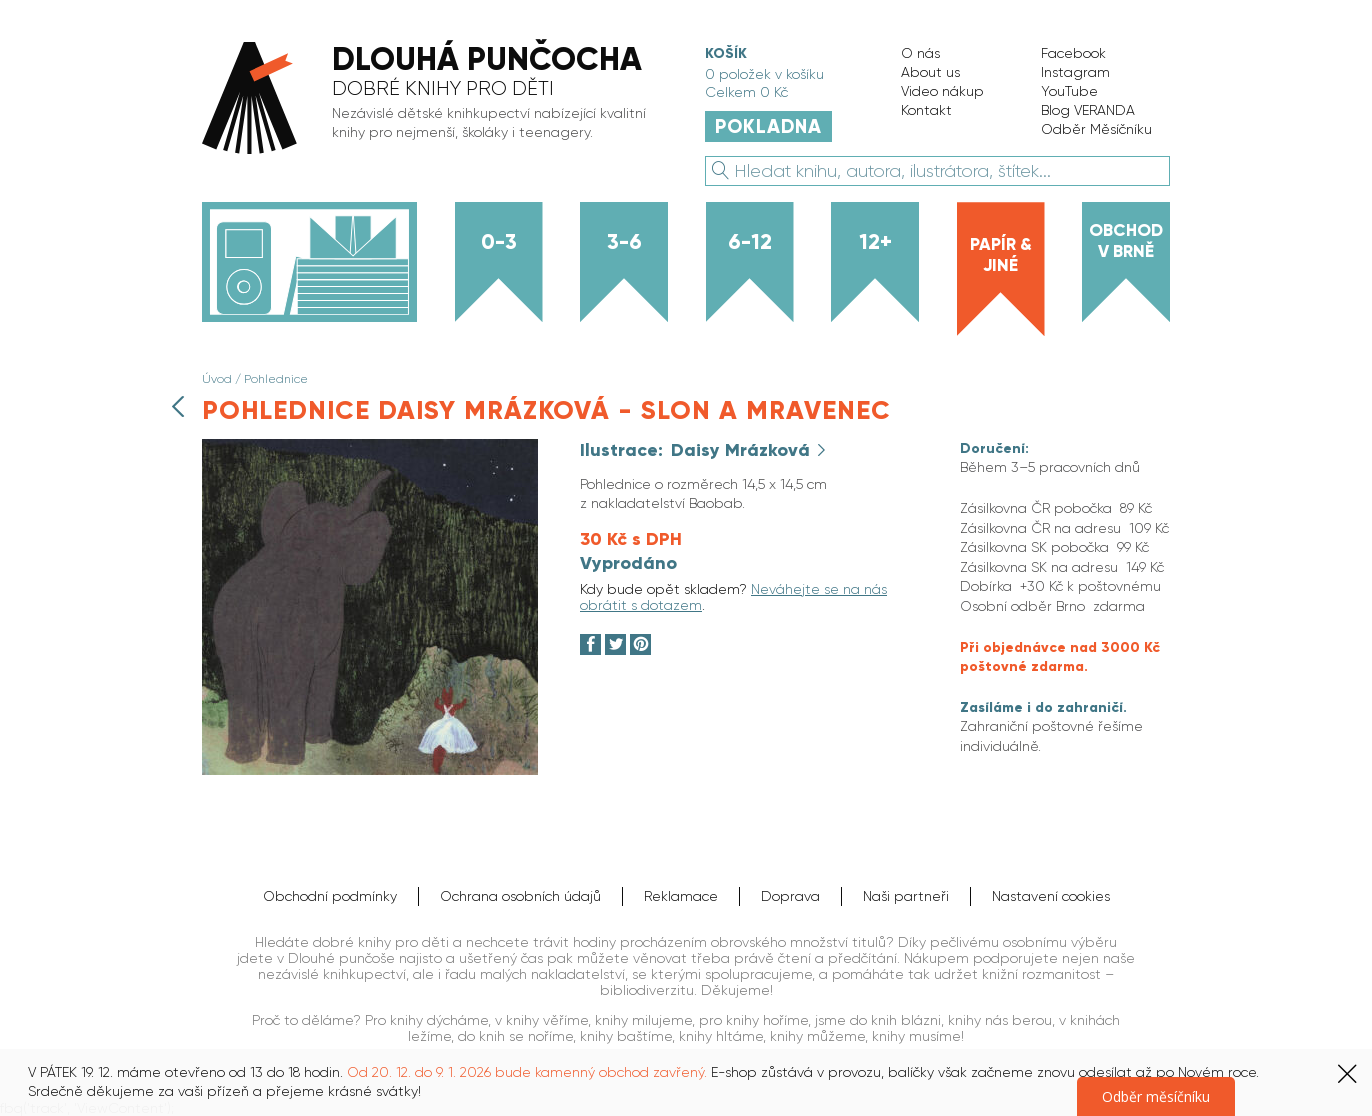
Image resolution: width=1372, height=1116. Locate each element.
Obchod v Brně (1126, 240)
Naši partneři (906, 896)
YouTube (1069, 91)
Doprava (790, 896)
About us (930, 72)
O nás (920, 53)
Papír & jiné (1001, 254)
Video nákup (942, 91)
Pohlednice (276, 379)
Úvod (217, 379)
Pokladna (768, 126)
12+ (875, 242)
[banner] (433, 99)
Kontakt (926, 110)
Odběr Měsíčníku (1096, 129)
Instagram (1075, 72)
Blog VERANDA (1088, 110)
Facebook (1073, 53)
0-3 (499, 242)
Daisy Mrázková (743, 450)
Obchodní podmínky (330, 896)
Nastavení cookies (1051, 896)
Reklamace (681, 896)
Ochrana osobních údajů (520, 896)
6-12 (750, 242)
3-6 (624, 242)
